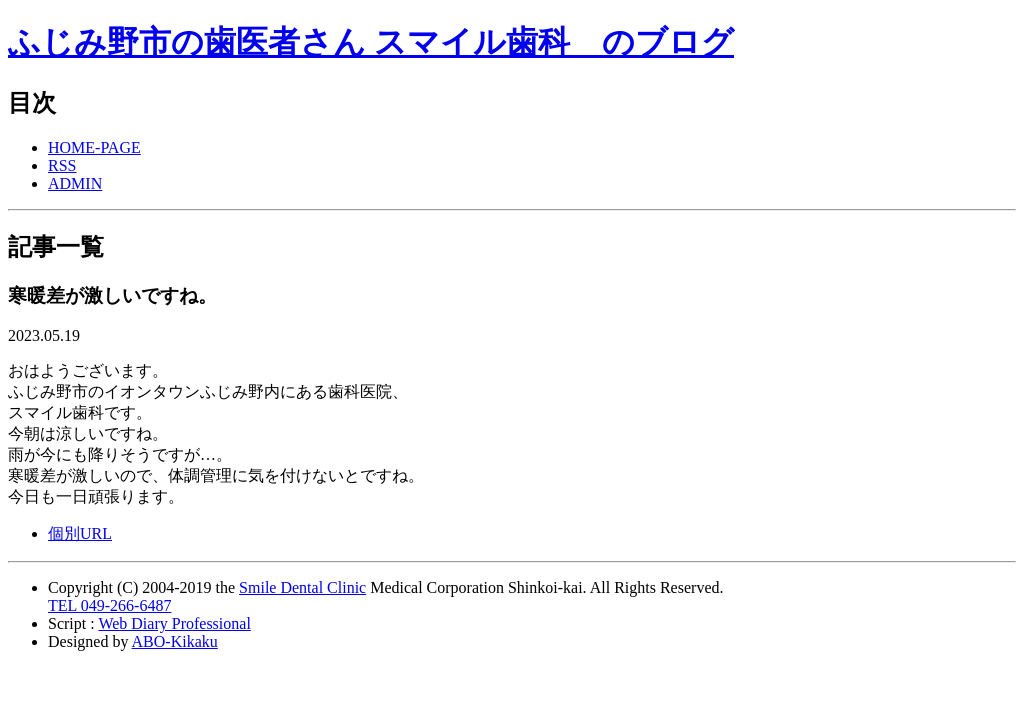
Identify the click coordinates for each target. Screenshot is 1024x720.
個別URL (80, 533)
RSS (62, 165)
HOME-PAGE (94, 147)
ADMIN (75, 183)
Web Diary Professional (174, 623)
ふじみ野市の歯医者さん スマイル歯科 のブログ (371, 42)
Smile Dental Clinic (302, 587)
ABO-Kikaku (175, 641)
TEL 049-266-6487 (109, 605)
